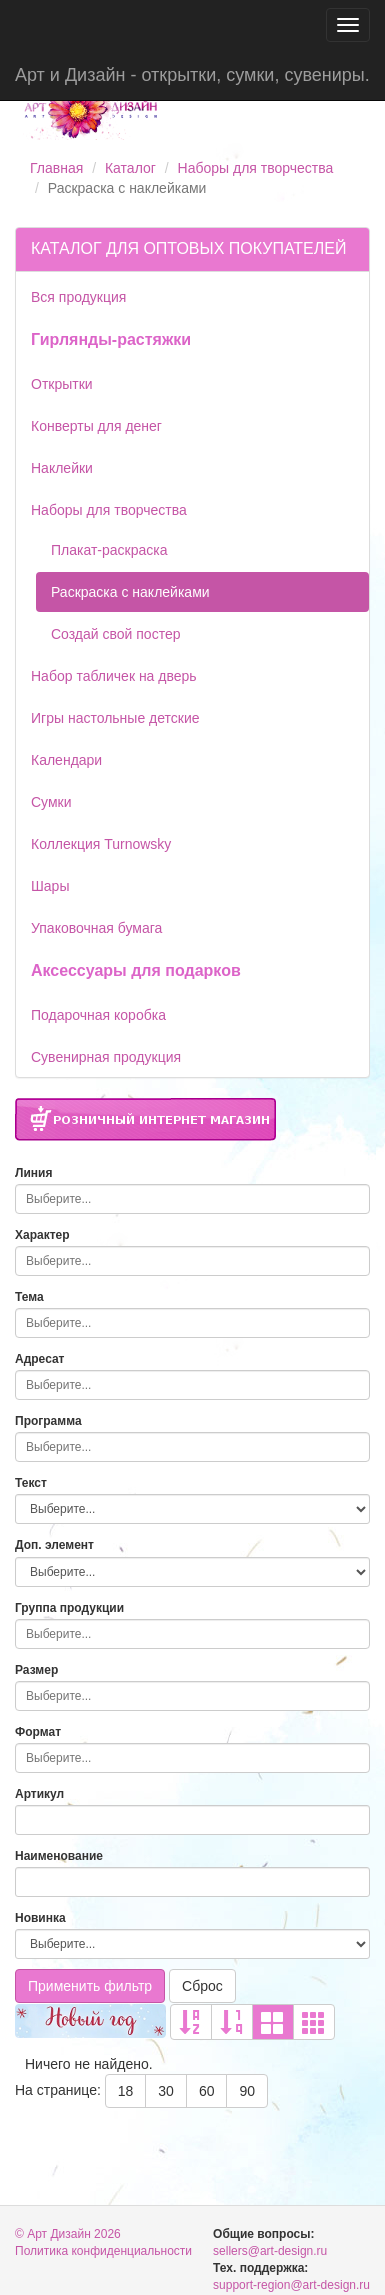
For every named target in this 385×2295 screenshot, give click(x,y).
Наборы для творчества (256, 168)
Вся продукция (78, 297)
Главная (56, 168)
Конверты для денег (96, 426)
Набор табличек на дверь (114, 676)
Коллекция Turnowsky (101, 844)
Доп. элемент (54, 1545)
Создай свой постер (116, 634)
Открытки (62, 384)
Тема (29, 1297)
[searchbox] (187, 1199)
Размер (36, 1670)
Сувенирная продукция (106, 1057)
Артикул (39, 1794)
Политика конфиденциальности (103, 2251)
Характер (42, 1235)
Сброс (202, 1986)
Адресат (40, 1359)
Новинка (40, 1918)
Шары (50, 886)
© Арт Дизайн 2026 (68, 2234)
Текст (31, 1483)
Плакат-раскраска (109, 550)
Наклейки (62, 468)
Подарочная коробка (98, 1015)
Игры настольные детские (115, 718)
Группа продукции (69, 1608)
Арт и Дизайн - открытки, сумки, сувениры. (192, 75)
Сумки (51, 802)
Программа (48, 1421)
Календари (66, 760)
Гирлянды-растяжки (111, 339)
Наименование (59, 1856)
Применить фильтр (90, 1986)
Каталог (130, 168)
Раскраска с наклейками (130, 592)
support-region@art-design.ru (291, 2285)
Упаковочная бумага (96, 928)
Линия (33, 1173)
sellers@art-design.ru (270, 2251)
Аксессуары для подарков (136, 970)
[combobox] (192, 1199)
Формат (38, 1732)
